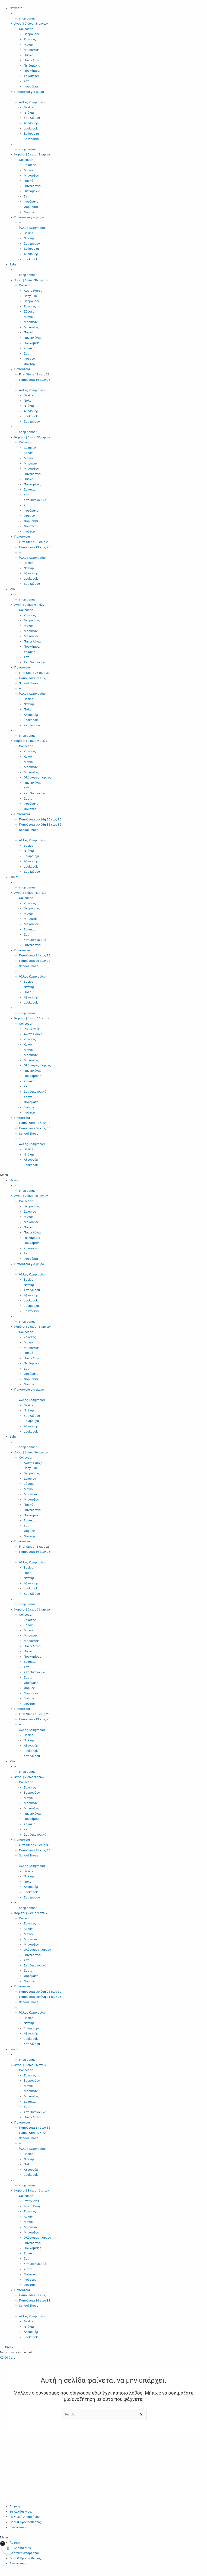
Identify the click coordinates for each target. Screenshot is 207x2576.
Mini (13, 589)
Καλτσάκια (31, 139)
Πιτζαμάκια (32, 65)
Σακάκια (30, 348)
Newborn (16, 8)
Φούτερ (29, 364)
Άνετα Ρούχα (33, 290)
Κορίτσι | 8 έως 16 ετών (31, 1018)
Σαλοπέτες (32, 76)
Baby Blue (31, 296)
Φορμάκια (31, 86)
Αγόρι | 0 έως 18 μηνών (31, 23)
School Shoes (28, 683)
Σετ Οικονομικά (35, 500)
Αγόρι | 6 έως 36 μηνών (31, 280)
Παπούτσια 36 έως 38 (34, 960)
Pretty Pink (31, 1028)
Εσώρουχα (31, 133)
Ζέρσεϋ (29, 311)
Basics (28, 107)
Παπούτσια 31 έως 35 (34, 678)
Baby (13, 264)
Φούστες (30, 212)
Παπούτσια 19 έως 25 (34, 379)
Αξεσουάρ (31, 123)
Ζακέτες (30, 39)
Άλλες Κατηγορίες (32, 102)
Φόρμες (29, 358)
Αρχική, (15, 2506)
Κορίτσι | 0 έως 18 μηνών (32, 154)
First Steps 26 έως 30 (34, 673)
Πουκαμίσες (32, 484)
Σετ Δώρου (32, 117)
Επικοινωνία (18, 2527)
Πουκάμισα (32, 70)
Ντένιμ (29, 112)
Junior (14, 877)
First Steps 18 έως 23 (34, 374)
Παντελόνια (32, 60)
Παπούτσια (22, 369)
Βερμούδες (32, 34)
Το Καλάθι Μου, (21, 2511)
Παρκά (28, 55)
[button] (103, 1175)
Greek (6, 2347)
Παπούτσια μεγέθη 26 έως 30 (40, 819)
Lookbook (31, 128)
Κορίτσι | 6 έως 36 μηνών (32, 437)
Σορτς (28, 505)
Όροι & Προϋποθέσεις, (25, 2522)
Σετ (26, 81)
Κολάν (28, 453)
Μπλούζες (31, 50)
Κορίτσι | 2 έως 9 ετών (30, 740)
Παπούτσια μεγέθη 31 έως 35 (40, 824)
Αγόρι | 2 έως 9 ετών (29, 605)
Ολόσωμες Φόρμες (37, 777)
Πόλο (28, 400)
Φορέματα (31, 201)
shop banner (28, 18)
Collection (26, 29)
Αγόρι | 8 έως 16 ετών (30, 892)
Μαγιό (28, 44)
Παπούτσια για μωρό (29, 92)
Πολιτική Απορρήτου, (25, 2516)
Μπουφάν (31, 322)
